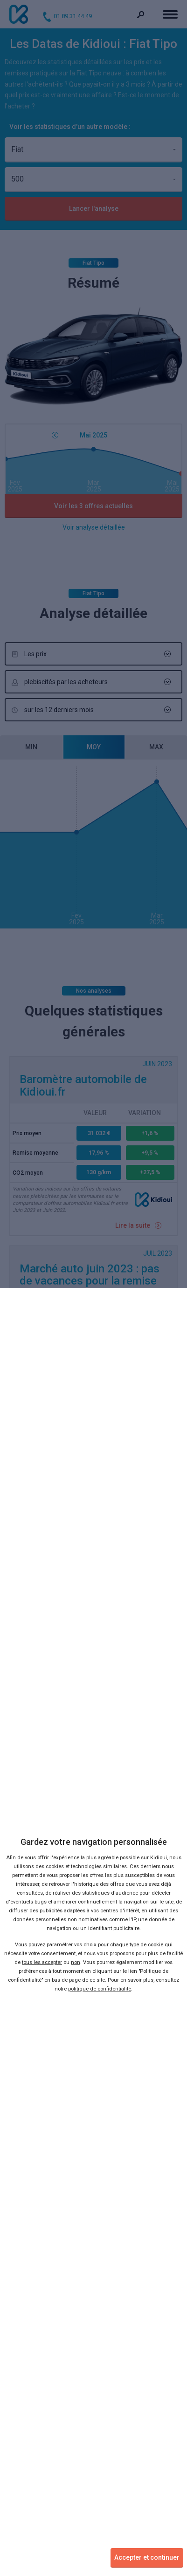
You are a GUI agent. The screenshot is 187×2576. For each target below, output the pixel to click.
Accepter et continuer (147, 2557)
